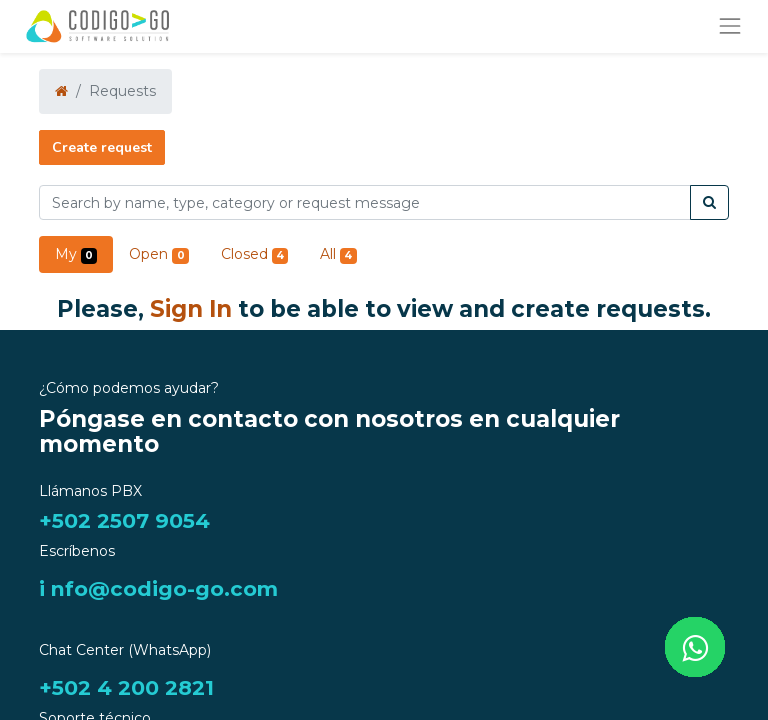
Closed (254, 254)
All (338, 254)
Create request (102, 147)
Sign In (191, 309)
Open (158, 254)
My (76, 254)
